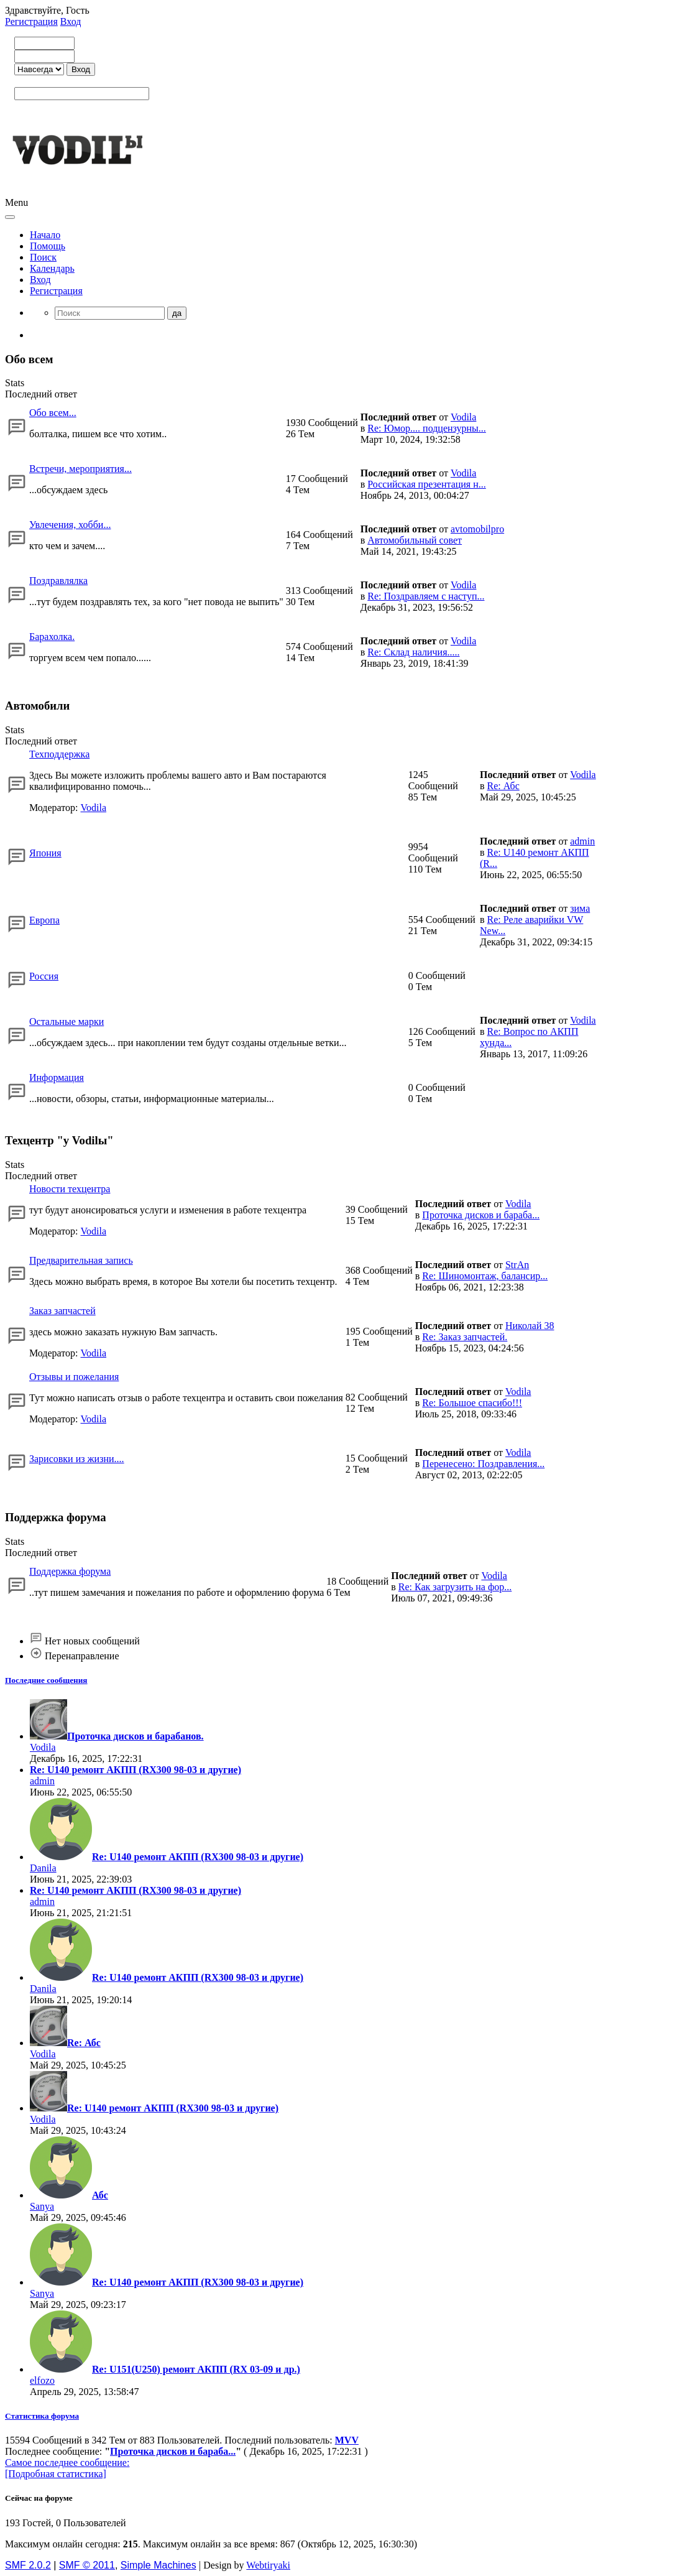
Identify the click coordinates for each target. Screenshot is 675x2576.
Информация (56, 1077)
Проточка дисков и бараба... (481, 1215)
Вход (70, 21)
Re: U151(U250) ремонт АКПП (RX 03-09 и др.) (196, 2369)
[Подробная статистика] (55, 2473)
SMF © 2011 (87, 2565)
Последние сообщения (46, 1680)
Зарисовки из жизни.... (76, 1458)
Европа (44, 920)
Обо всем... (52, 412)
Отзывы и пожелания (74, 1376)
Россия (43, 976)
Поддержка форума (70, 1571)
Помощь (47, 246)
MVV (347, 2440)
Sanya (42, 2206)
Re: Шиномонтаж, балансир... (485, 1276)
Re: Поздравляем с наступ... (425, 596)
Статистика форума (42, 2416)
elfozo (42, 2380)
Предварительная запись (81, 1260)
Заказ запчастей (62, 1310)
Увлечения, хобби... (70, 524)
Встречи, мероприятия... (80, 468)
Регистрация (31, 21)
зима (580, 908)
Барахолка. (52, 636)
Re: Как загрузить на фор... (455, 1587)
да (176, 313)
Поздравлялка (58, 580)
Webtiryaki (268, 2565)
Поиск (43, 257)
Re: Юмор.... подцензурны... (426, 428)
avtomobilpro (477, 529)
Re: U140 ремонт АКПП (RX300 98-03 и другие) (135, 1769)
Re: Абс (503, 786)
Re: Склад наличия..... (413, 652)
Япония (45, 853)
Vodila (463, 417)
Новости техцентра (69, 1189)
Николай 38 (529, 1325)
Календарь (52, 268)
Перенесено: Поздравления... (483, 1463)
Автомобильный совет (414, 540)
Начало (45, 234)
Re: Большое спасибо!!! (472, 1402)
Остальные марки (66, 1021)
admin (582, 841)
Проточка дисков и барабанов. (135, 1736)
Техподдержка (59, 754)
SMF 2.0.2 (28, 2565)
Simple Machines (158, 2565)
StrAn (517, 1264)
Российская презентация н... (426, 484)
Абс (100, 2195)
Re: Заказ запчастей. (464, 1337)
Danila (43, 1868)
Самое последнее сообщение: (67, 2462)
